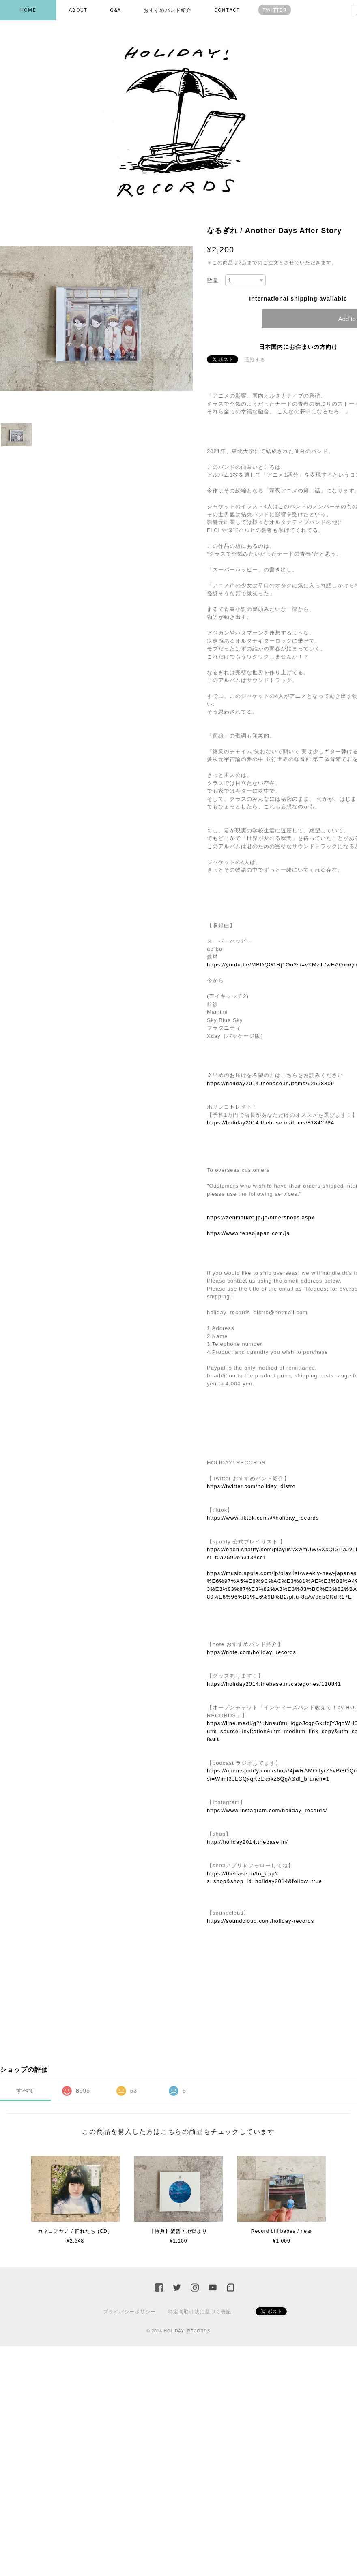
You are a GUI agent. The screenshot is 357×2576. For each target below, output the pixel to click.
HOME (28, 10)
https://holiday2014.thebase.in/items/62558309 (270, 1083)
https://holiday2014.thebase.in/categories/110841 (274, 1684)
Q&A (115, 10)
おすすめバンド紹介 (168, 10)
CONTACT (227, 10)
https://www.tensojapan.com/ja (248, 1233)
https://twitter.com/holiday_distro (251, 1486)
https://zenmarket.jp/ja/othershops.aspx (260, 1217)
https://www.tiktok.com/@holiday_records (263, 1518)
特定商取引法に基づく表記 (199, 2312)
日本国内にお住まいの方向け (298, 347)
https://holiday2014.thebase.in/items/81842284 (270, 1123)
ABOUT (78, 10)
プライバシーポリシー (129, 2312)
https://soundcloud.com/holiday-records (260, 1921)
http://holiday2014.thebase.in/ (247, 1842)
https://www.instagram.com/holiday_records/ (267, 1810)
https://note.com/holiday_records (251, 1652)
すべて (25, 2090)
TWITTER (274, 10)
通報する (254, 360)
